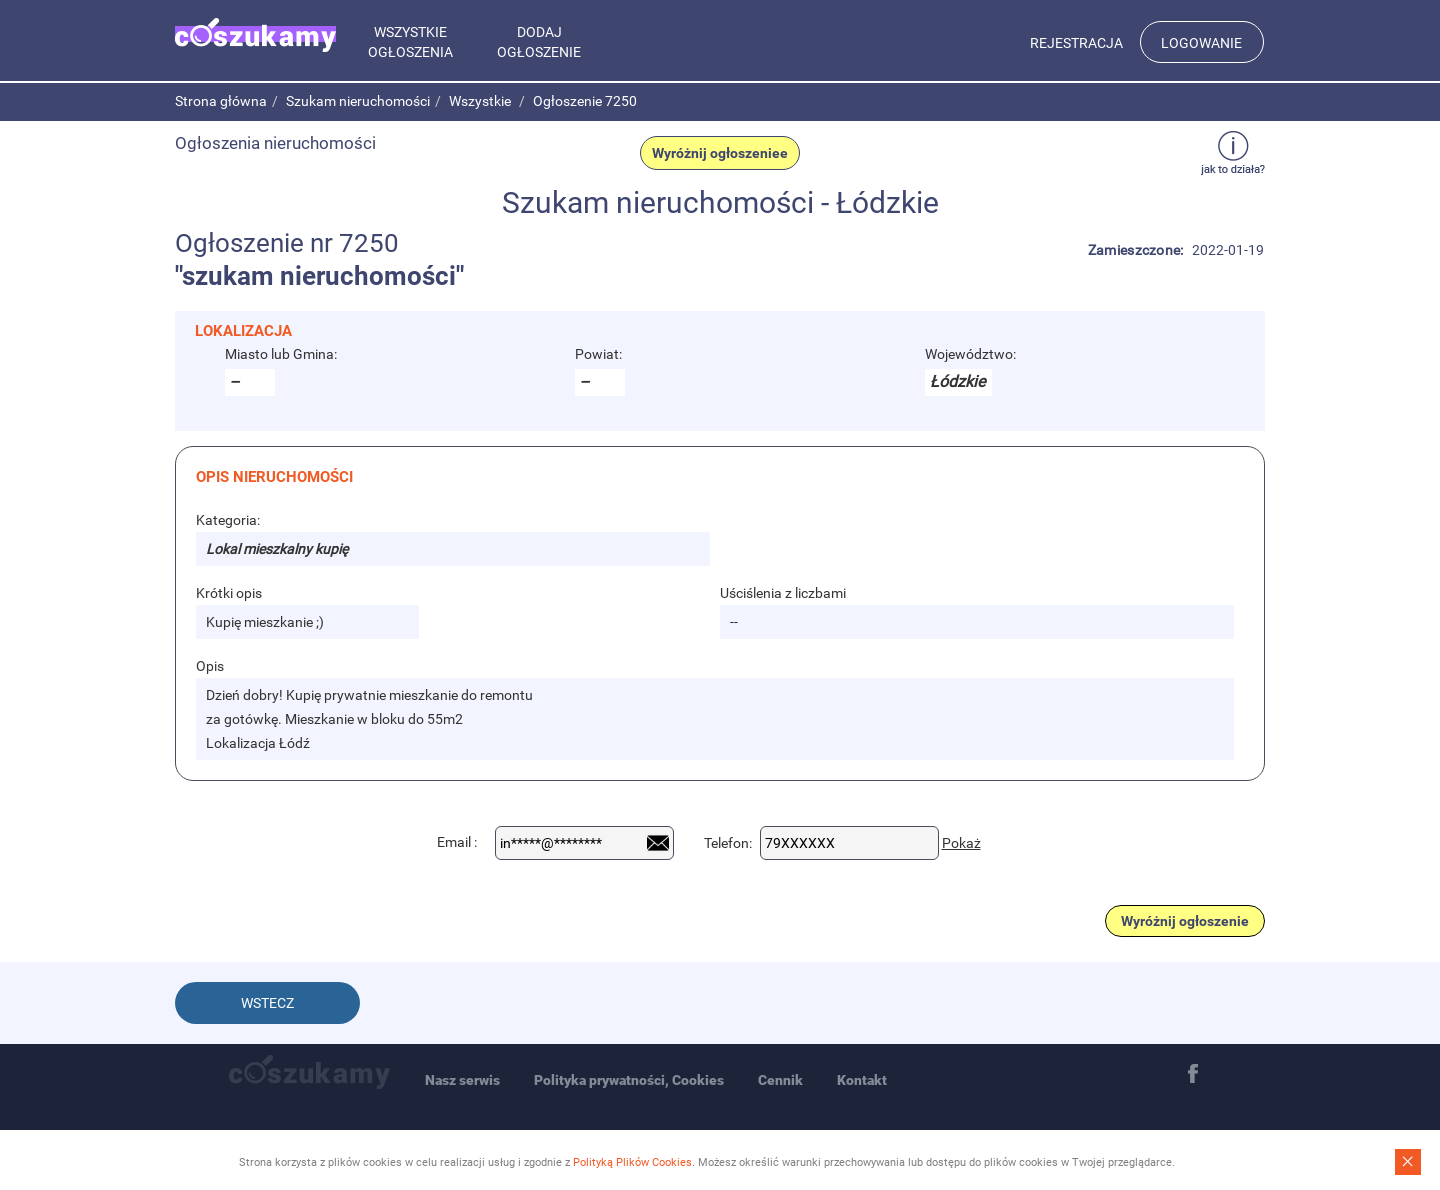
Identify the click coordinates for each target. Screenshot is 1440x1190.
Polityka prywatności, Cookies (629, 1080)
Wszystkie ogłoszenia (410, 42)
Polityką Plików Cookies (632, 1162)
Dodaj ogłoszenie (539, 42)
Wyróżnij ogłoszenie (1185, 921)
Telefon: (728, 843)
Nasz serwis (462, 1080)
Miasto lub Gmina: (281, 354)
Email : (457, 842)
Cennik (780, 1080)
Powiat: (598, 354)
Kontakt (862, 1080)
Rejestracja (1076, 43)
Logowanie (1201, 43)
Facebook (1193, 1074)
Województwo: (970, 354)
